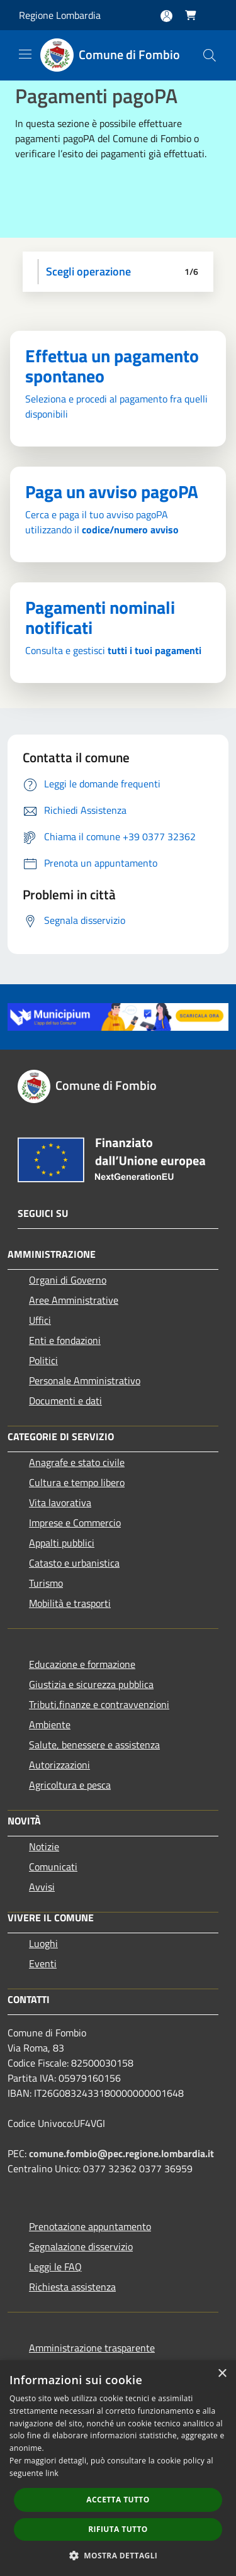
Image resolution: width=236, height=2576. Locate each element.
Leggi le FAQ (55, 2266)
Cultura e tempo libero (77, 1482)
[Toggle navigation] (25, 54)
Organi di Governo (67, 1279)
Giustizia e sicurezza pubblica (91, 1684)
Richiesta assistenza (72, 2286)
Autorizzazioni (59, 1764)
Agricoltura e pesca (70, 1784)
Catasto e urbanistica (74, 1562)
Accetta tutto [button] (117, 2499)
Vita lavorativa (60, 1502)
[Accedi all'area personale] (166, 16)
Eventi (43, 1963)
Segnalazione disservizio (81, 2246)
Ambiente (49, 1724)
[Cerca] (209, 55)
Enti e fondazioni (65, 1340)
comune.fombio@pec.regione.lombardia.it (121, 2153)
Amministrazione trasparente (92, 2347)
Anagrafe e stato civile (77, 1462)
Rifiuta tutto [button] (118, 2529)
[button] (118, 2555)
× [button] (222, 2374)
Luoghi (43, 1943)
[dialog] (118, 2468)
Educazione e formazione (82, 1664)
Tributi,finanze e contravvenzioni (99, 1704)
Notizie (44, 1846)
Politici (43, 1360)
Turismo (46, 1583)
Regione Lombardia (60, 15)
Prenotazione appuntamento (90, 2226)
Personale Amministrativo (84, 1380)
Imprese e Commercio (75, 1522)
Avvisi (42, 1886)
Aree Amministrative (73, 1299)
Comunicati (53, 1866)
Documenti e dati (65, 1400)
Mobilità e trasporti (70, 1603)
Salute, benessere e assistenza (94, 1744)
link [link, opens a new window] (52, 2473)
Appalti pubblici (61, 1542)
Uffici (40, 1320)
